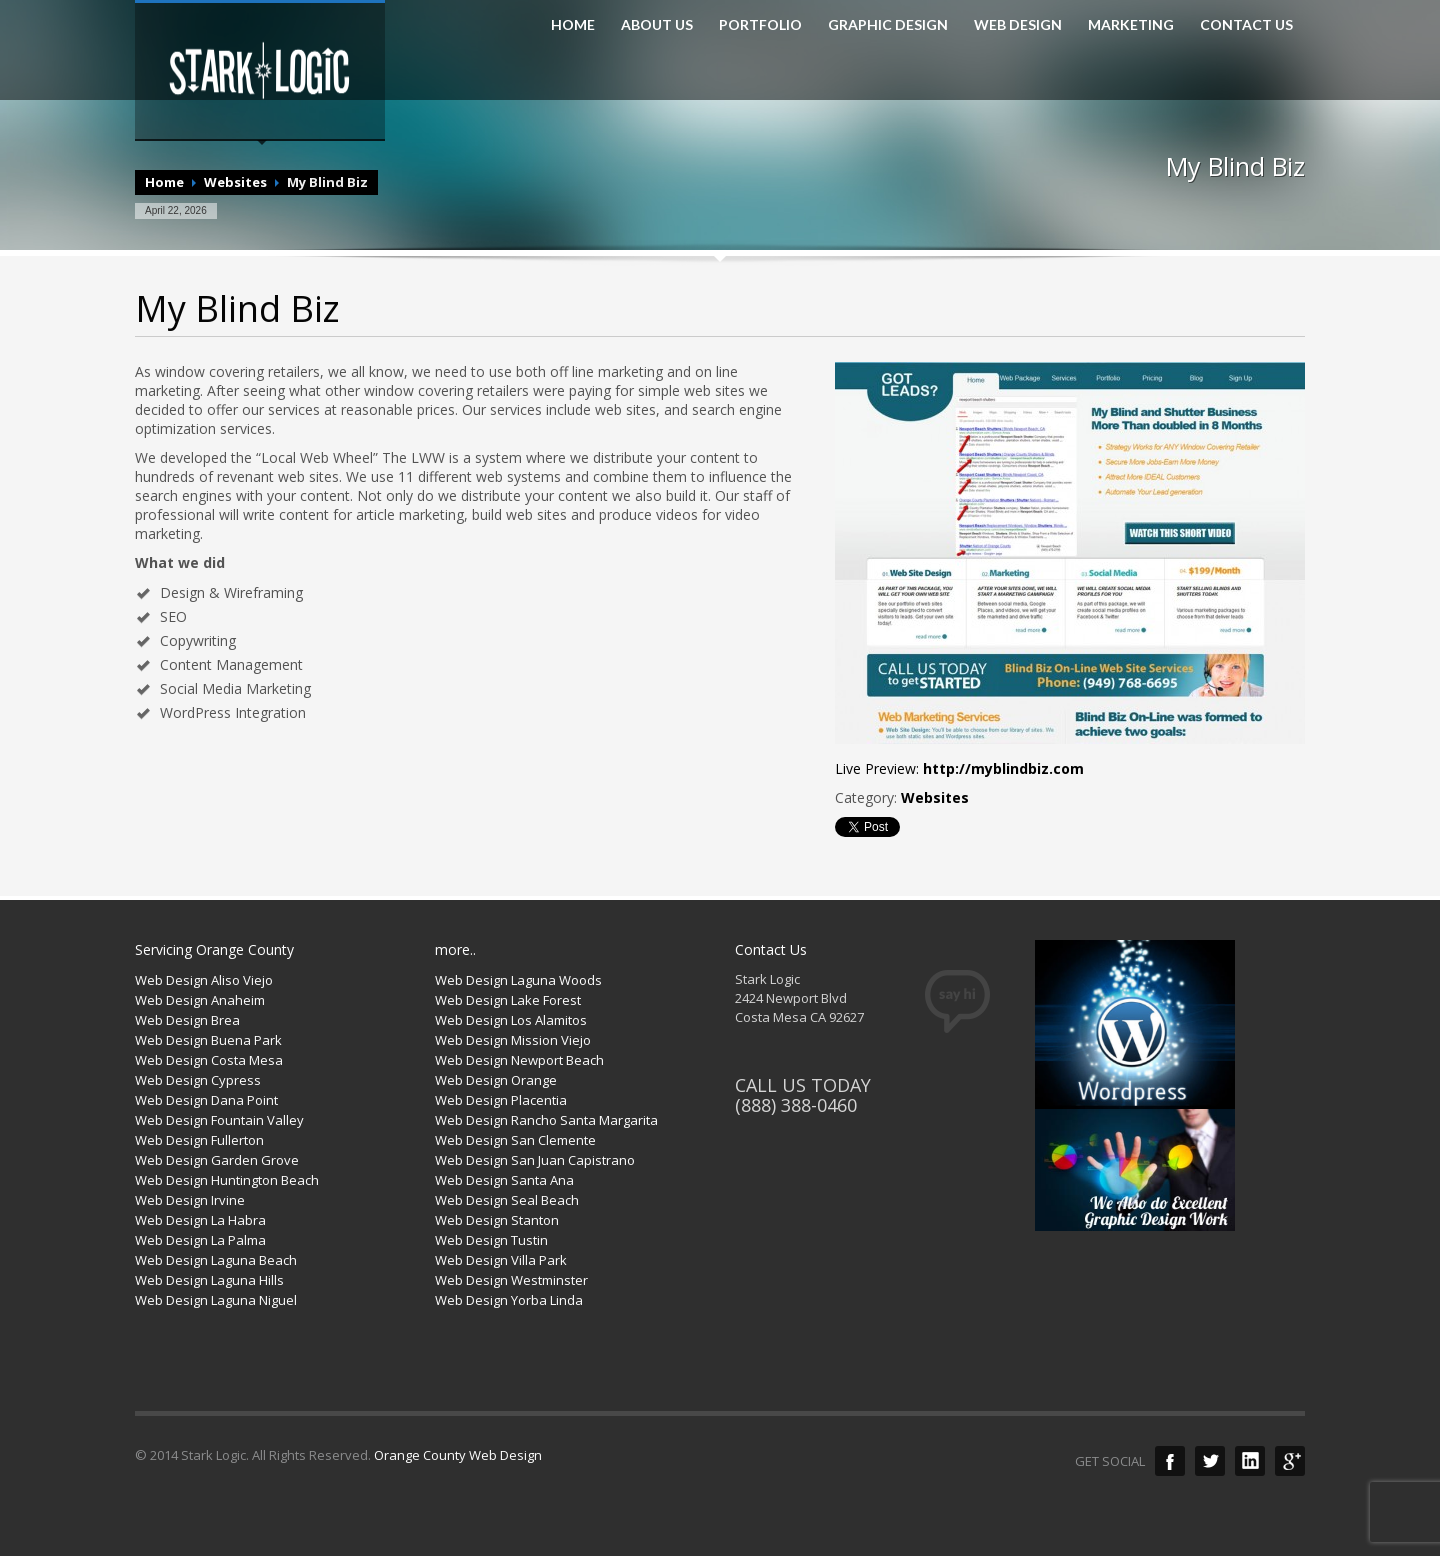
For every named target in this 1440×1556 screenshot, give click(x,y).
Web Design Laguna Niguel (216, 1300)
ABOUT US (657, 25)
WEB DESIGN (1018, 25)
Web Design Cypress (198, 1080)
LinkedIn (1250, 1461)
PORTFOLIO (760, 25)
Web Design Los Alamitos (511, 1020)
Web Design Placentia (501, 1100)
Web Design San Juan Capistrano (535, 1160)
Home (164, 182)
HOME (573, 25)
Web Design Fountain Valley (219, 1120)
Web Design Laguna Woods (518, 980)
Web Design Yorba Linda (509, 1300)
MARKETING (1131, 25)
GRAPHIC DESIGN (888, 25)
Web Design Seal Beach (507, 1200)
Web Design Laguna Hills (209, 1280)
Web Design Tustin (491, 1240)
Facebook (1170, 1461)
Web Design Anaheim (200, 1000)
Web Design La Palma (200, 1240)
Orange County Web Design (458, 1455)
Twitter (1210, 1461)
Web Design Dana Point (206, 1100)
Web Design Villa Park (501, 1260)
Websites (235, 182)
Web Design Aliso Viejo (204, 980)
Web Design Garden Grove (217, 1160)
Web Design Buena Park (208, 1040)
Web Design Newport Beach (519, 1060)
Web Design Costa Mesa (209, 1060)
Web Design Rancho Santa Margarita (546, 1120)
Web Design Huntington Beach (227, 1180)
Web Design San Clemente (515, 1140)
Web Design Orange (496, 1080)
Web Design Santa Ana (504, 1180)
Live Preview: (959, 768)
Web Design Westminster (511, 1280)
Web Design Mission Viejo (513, 1040)
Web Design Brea (187, 1020)
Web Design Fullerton (199, 1140)
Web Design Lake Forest (508, 1000)
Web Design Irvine (190, 1200)
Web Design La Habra (200, 1220)
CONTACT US (1246, 25)
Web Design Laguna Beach (216, 1260)
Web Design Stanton (497, 1220)
